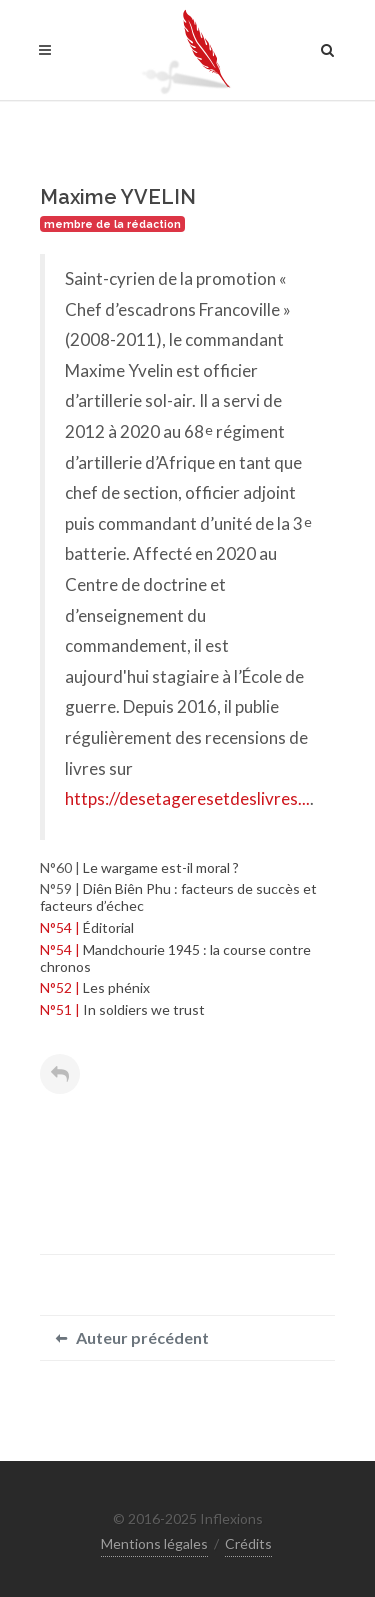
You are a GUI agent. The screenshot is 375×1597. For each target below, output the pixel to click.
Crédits (248, 1543)
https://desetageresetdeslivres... (187, 798)
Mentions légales (154, 1543)
